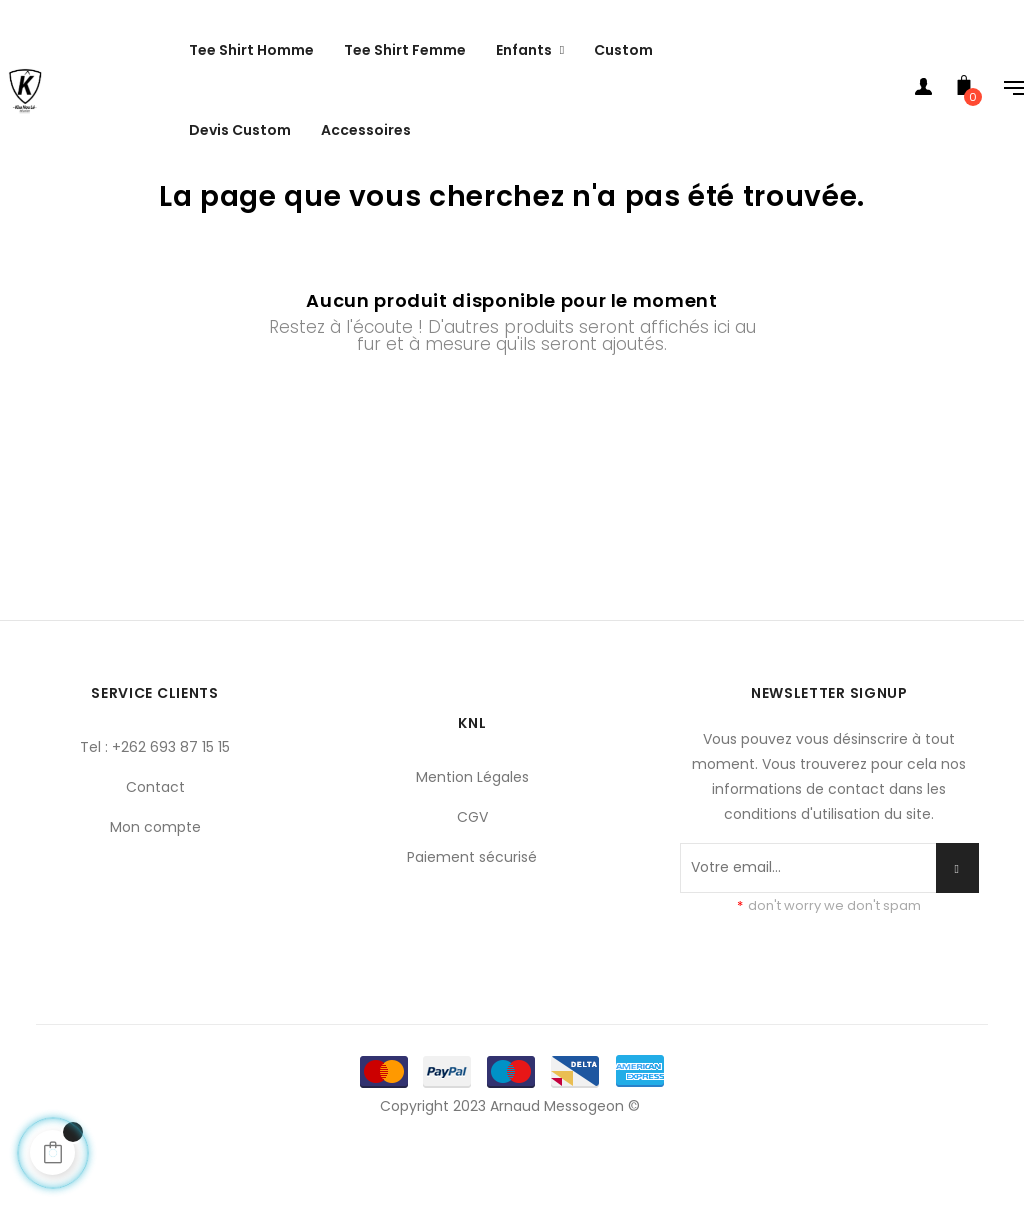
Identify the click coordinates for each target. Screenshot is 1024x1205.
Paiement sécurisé (472, 905)
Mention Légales (472, 825)
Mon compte (155, 875)
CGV (472, 865)
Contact (155, 835)
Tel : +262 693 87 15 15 (155, 795)
